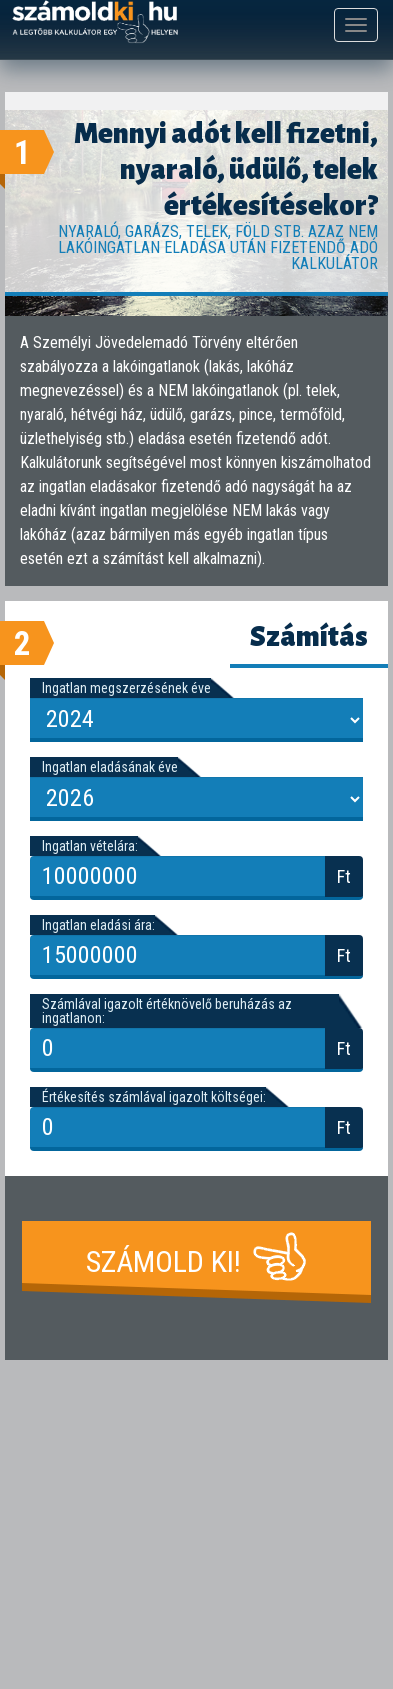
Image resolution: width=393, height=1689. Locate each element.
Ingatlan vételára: (90, 846)
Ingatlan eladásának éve (110, 767)
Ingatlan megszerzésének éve (126, 688)
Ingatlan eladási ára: (98, 925)
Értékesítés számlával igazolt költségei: (154, 1097)
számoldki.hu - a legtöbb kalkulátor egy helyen (95, 22)
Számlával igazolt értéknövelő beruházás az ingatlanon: (167, 1011)
